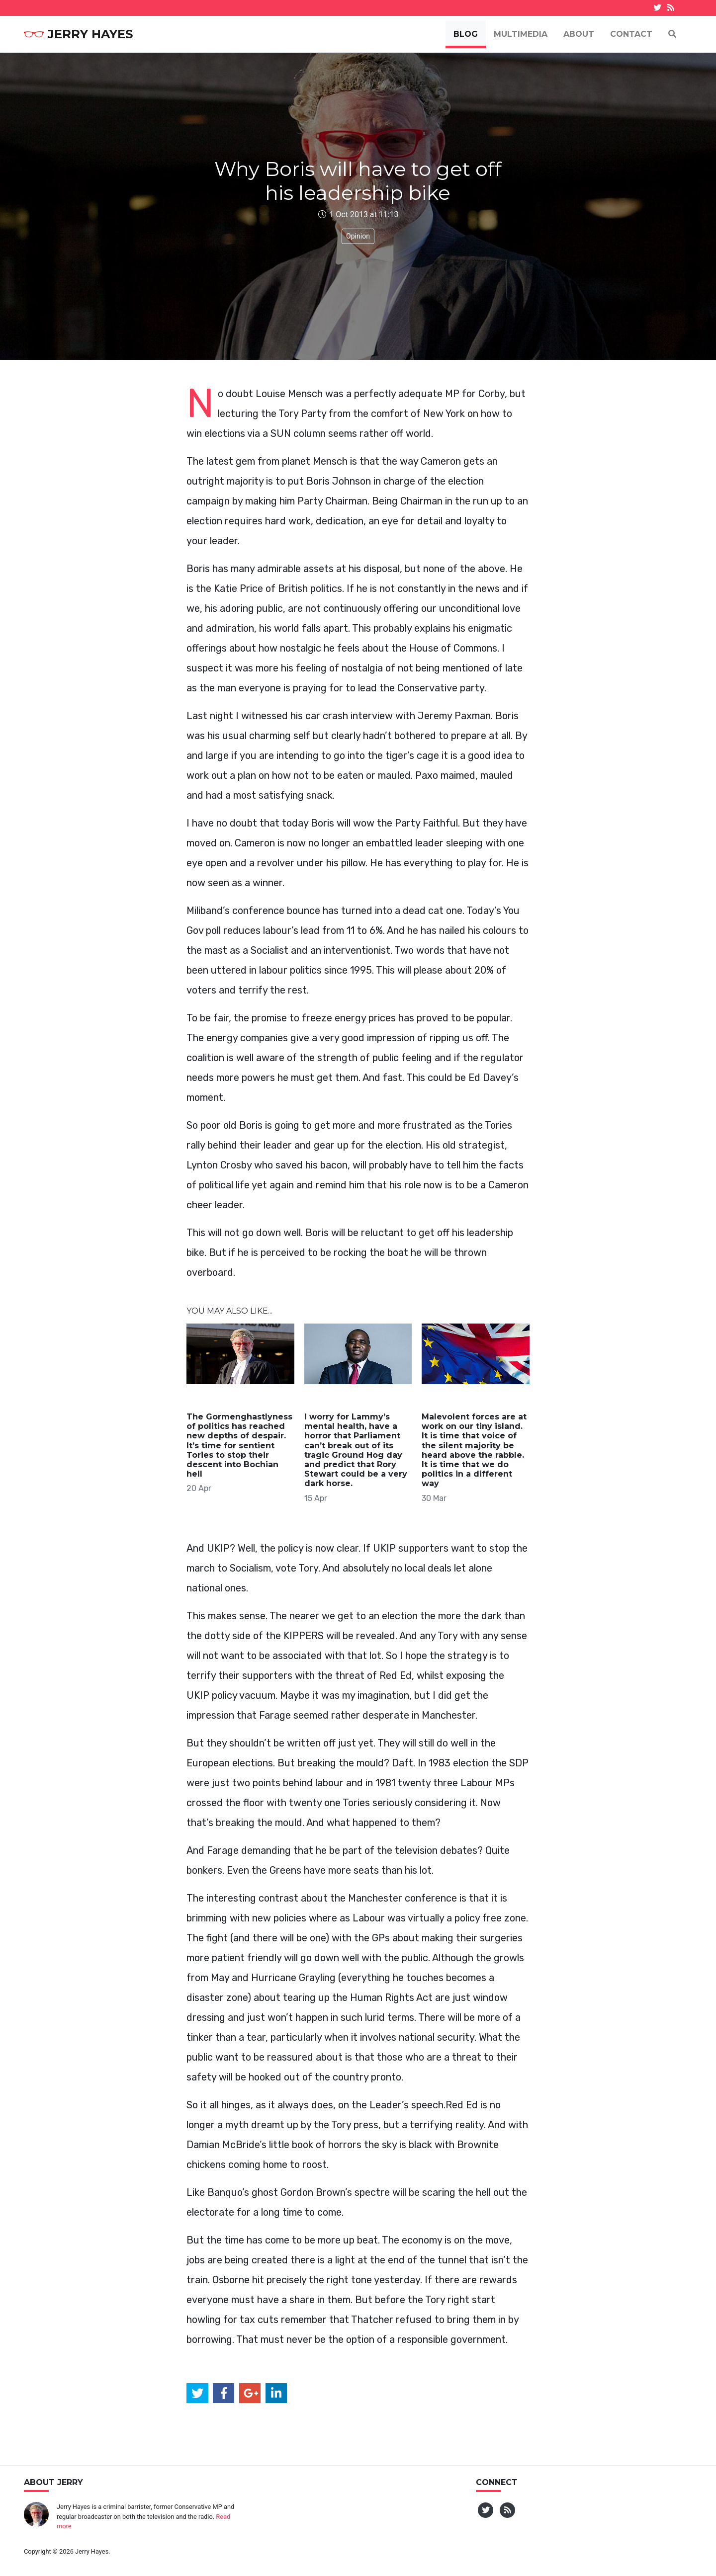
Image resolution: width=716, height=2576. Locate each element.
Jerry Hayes (78, 34)
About (578, 34)
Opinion (358, 236)
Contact (631, 34)
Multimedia (520, 34)
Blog (465, 34)
